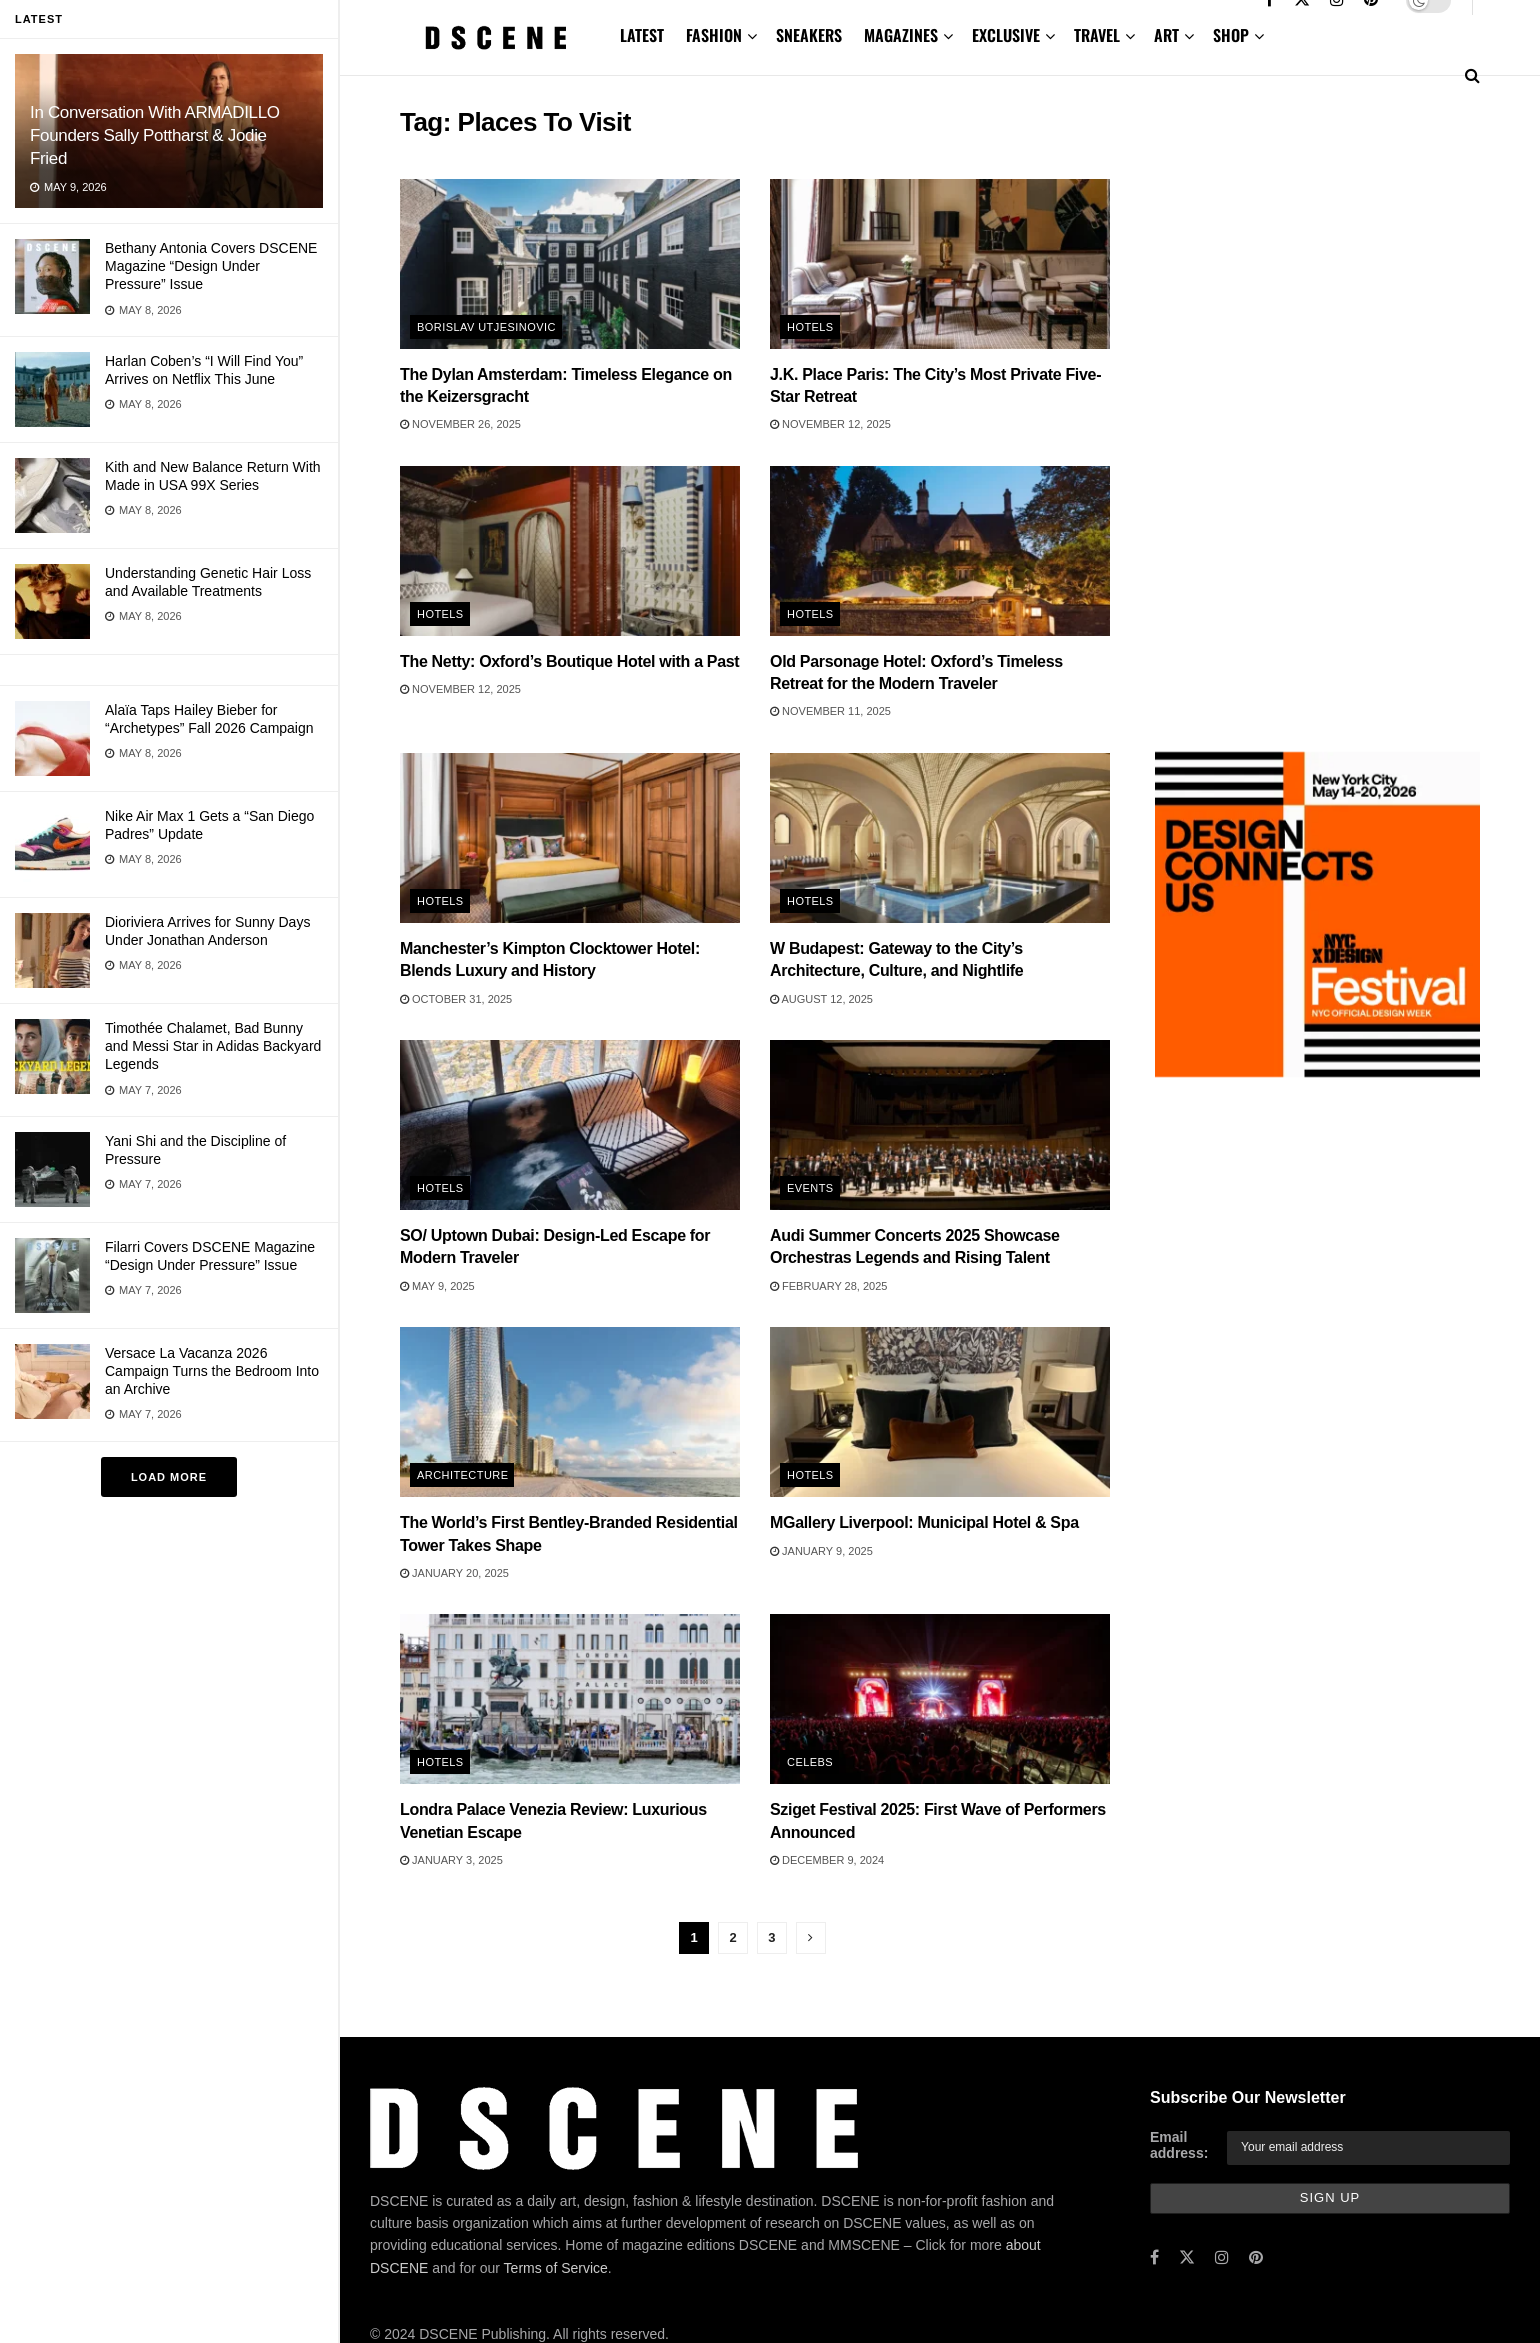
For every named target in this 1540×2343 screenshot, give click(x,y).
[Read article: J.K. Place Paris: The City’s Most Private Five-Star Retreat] (940, 264)
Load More (169, 1477)
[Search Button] (1472, 75)
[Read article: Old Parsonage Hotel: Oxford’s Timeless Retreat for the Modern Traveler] (940, 551)
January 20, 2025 (454, 1573)
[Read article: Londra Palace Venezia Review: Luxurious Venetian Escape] (570, 1699)
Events (810, 1188)
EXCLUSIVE (1006, 35)
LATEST (642, 35)
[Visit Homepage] (496, 38)
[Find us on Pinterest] (1256, 2258)
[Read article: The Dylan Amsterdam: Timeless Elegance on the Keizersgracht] (570, 264)
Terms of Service (556, 2268)
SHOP (1231, 35)
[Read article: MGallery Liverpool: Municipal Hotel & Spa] (940, 1412)
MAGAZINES (901, 35)
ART (1166, 35)
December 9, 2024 (827, 1860)
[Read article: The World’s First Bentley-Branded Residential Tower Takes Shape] (570, 1412)
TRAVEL (1097, 35)
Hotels (810, 327)
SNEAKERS (809, 35)
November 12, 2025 (830, 424)
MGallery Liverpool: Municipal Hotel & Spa (924, 1522)
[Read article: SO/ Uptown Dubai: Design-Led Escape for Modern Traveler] (570, 1125)
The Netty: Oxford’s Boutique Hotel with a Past (569, 661)
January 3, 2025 (451, 1860)
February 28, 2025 (828, 1286)
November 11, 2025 (830, 711)
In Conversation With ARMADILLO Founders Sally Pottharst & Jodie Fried (155, 135)
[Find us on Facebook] (1154, 2258)
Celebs (810, 1762)
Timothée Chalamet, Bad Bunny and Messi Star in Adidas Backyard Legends (213, 1046)
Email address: (1179, 2145)
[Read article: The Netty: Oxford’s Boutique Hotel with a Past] (570, 551)
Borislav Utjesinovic (486, 327)
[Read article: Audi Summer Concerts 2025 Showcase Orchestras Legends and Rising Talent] (940, 1125)
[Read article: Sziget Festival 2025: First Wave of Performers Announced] (940, 1699)
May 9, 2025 (437, 1286)
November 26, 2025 (460, 424)
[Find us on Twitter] (1187, 2258)
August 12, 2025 (821, 999)
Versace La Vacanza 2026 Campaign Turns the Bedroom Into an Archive (212, 1371)
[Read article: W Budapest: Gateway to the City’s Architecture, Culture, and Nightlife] (940, 838)
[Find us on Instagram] (1222, 2258)
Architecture (462, 1475)
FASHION (714, 35)
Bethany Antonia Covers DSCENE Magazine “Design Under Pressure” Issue (211, 266)
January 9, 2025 (821, 1551)
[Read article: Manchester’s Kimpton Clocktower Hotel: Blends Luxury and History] (570, 838)
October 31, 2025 (456, 999)
